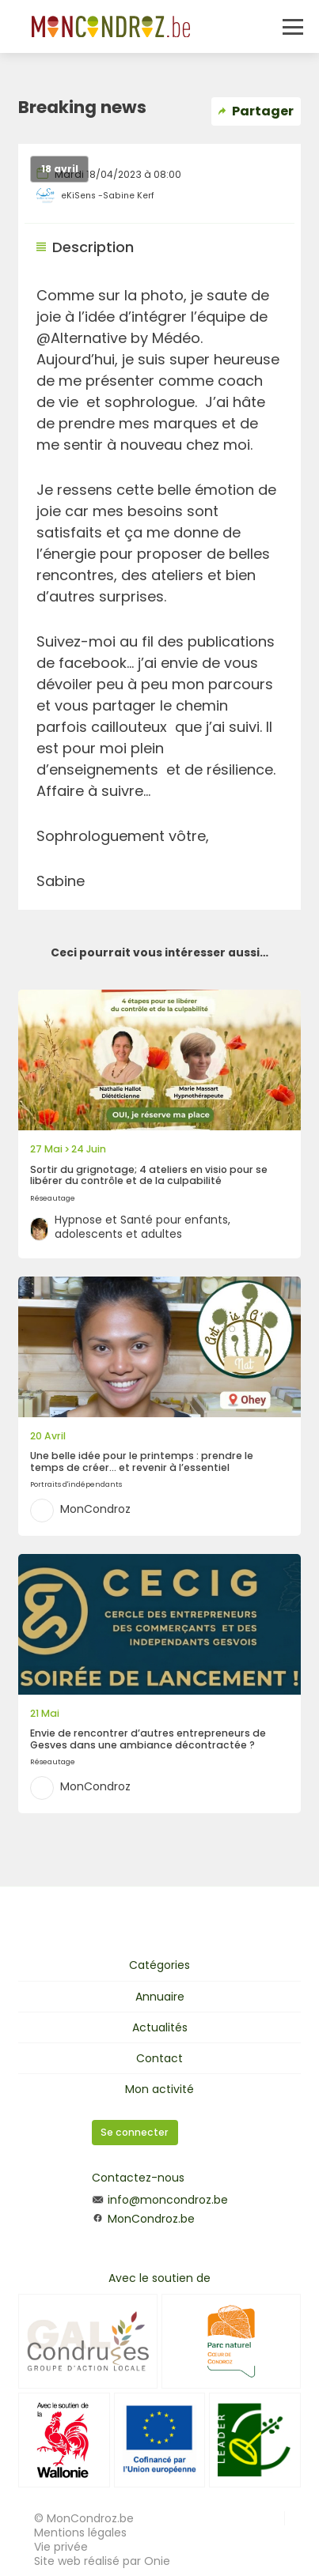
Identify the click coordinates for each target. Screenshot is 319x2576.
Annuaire (159, 1997)
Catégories (159, 1965)
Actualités (160, 2027)
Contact (159, 2058)
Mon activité (159, 2089)
